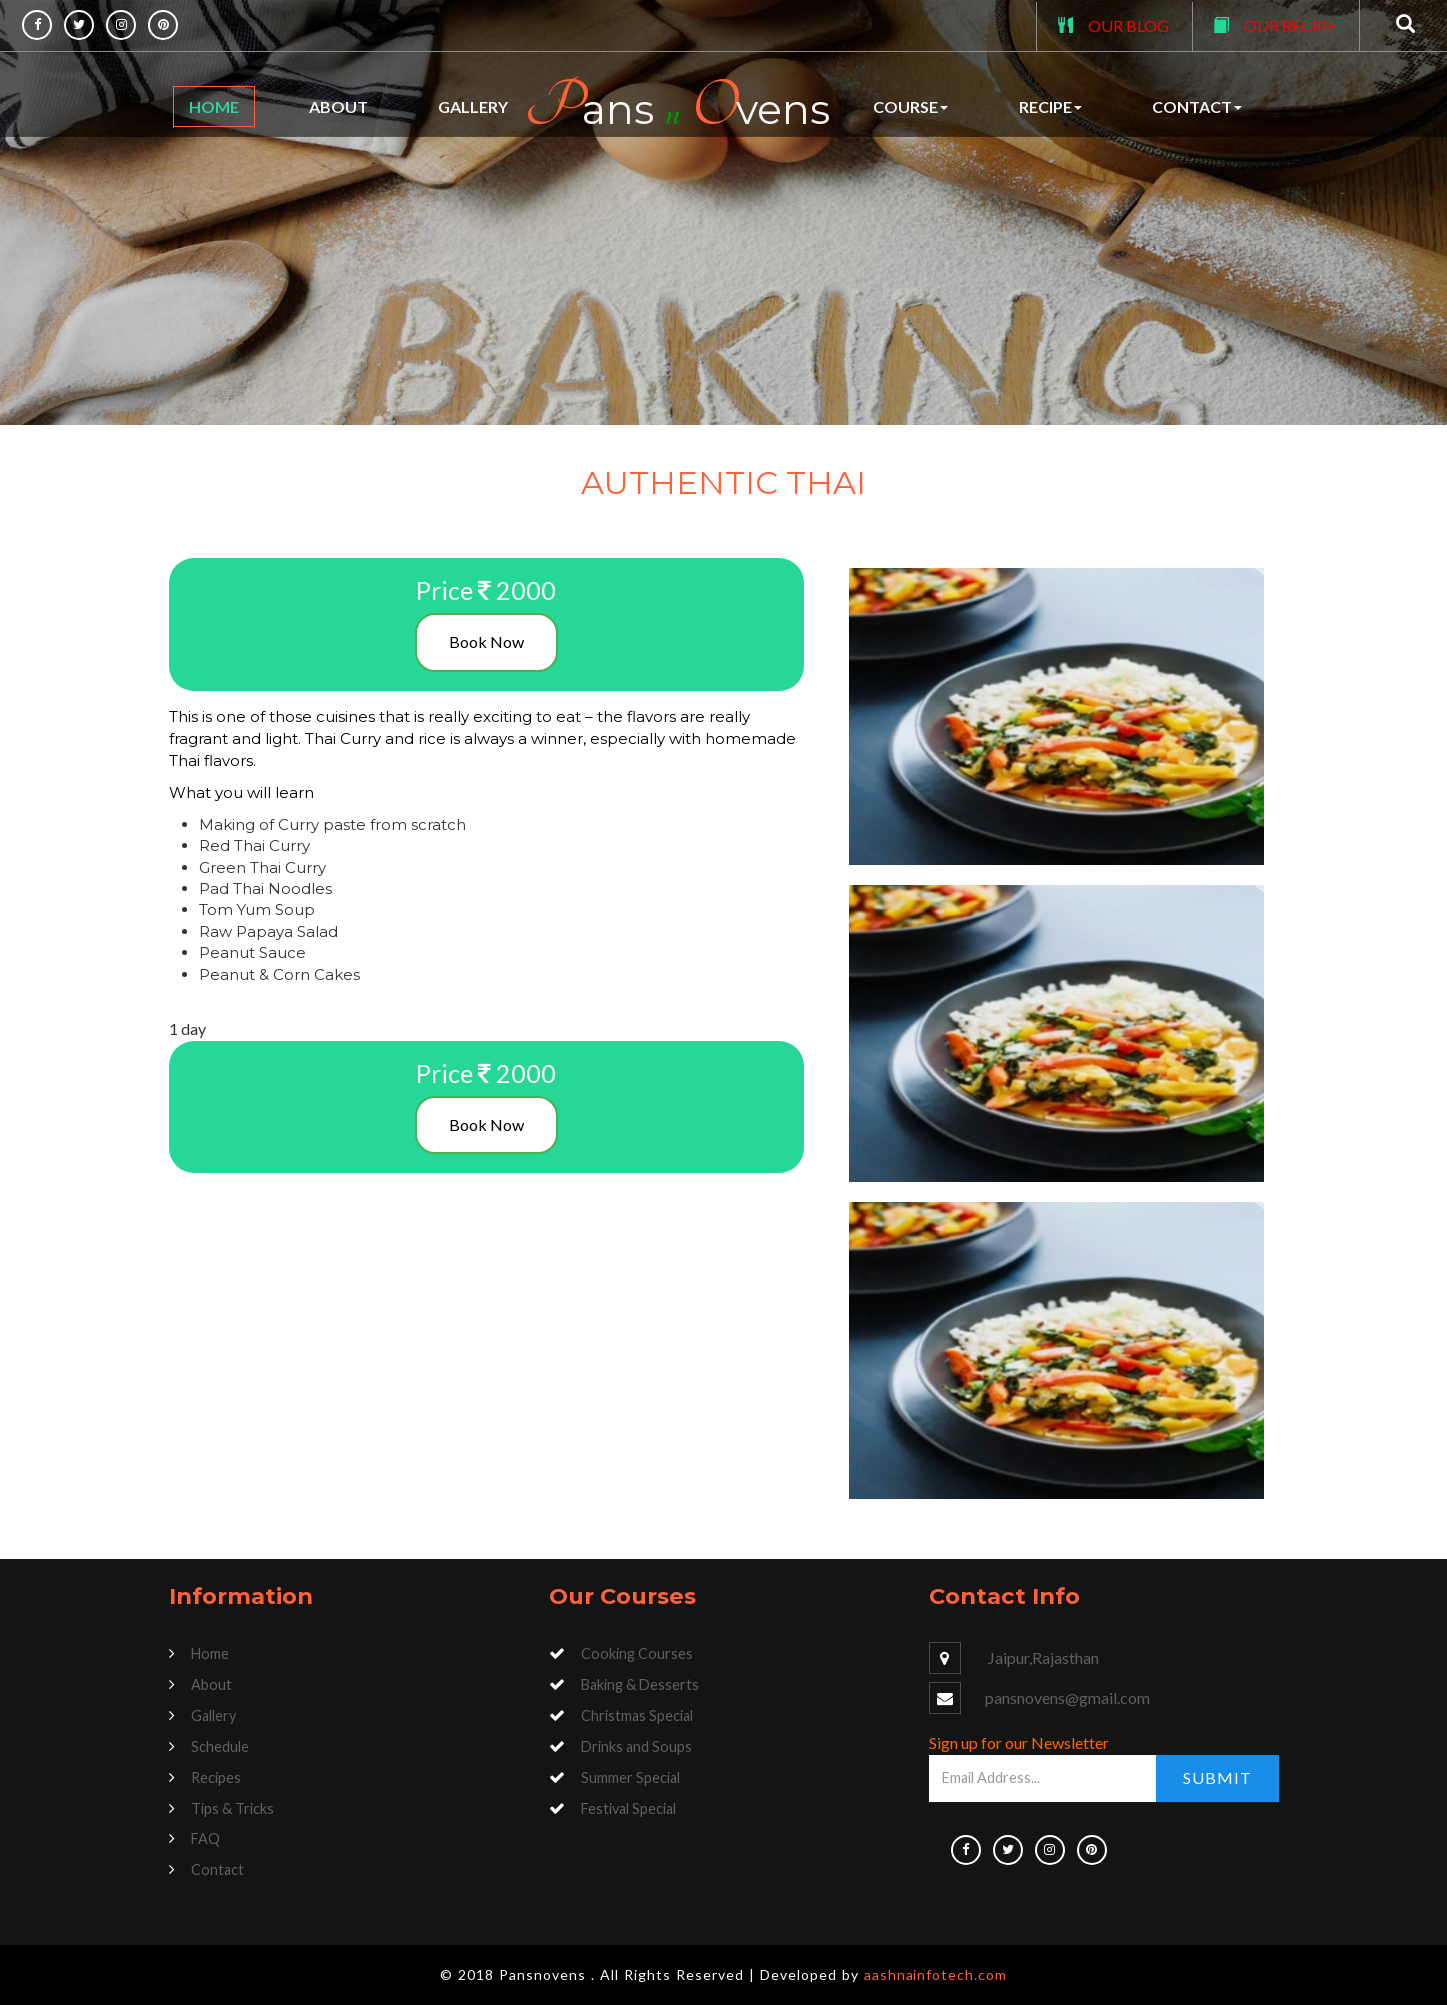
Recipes (216, 1777)
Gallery (473, 106)
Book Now (486, 641)
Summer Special (630, 1777)
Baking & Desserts (640, 1684)
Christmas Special (637, 1715)
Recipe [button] (1050, 106)
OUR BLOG (1128, 25)
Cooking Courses (637, 1653)
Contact (217, 1869)
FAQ (205, 1838)
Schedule (220, 1746)
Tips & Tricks (232, 1808)
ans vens (677, 106)
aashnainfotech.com (936, 1974)
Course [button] (910, 106)
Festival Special (628, 1808)
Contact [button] (1197, 106)
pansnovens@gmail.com (1067, 1697)
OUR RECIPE (1290, 25)
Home (214, 106)
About (338, 106)
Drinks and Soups (636, 1746)
